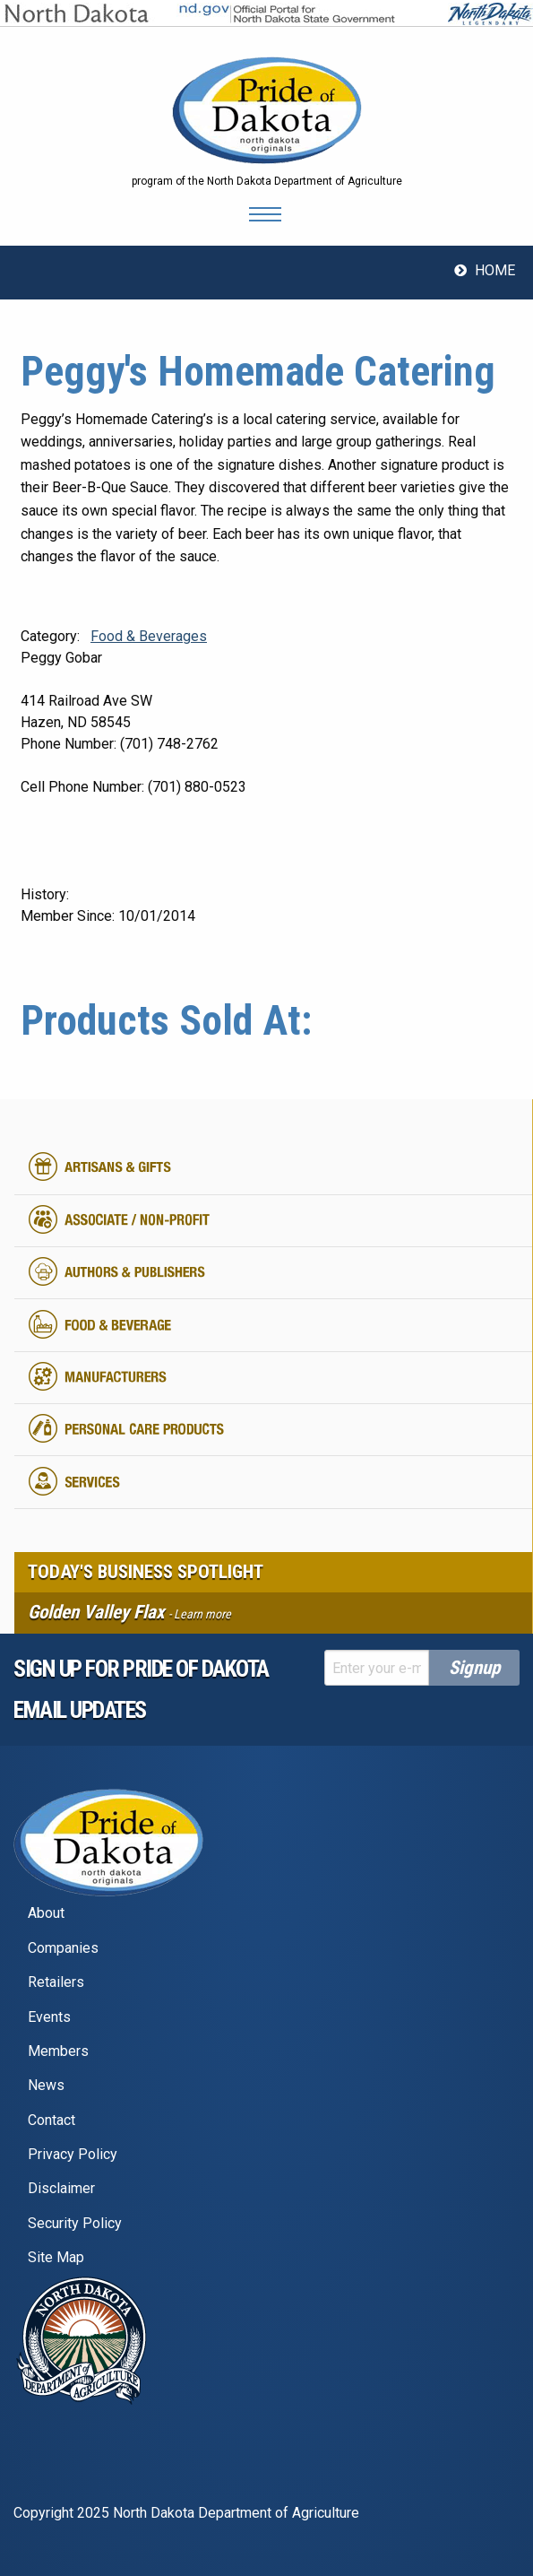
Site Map (56, 2257)
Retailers (56, 1982)
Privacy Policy (72, 2154)
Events (49, 2016)
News (46, 2085)
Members (58, 2051)
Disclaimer (61, 2188)
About (46, 1912)
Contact (51, 2120)
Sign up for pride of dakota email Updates (141, 1689)
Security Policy (75, 2223)
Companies (63, 1947)
